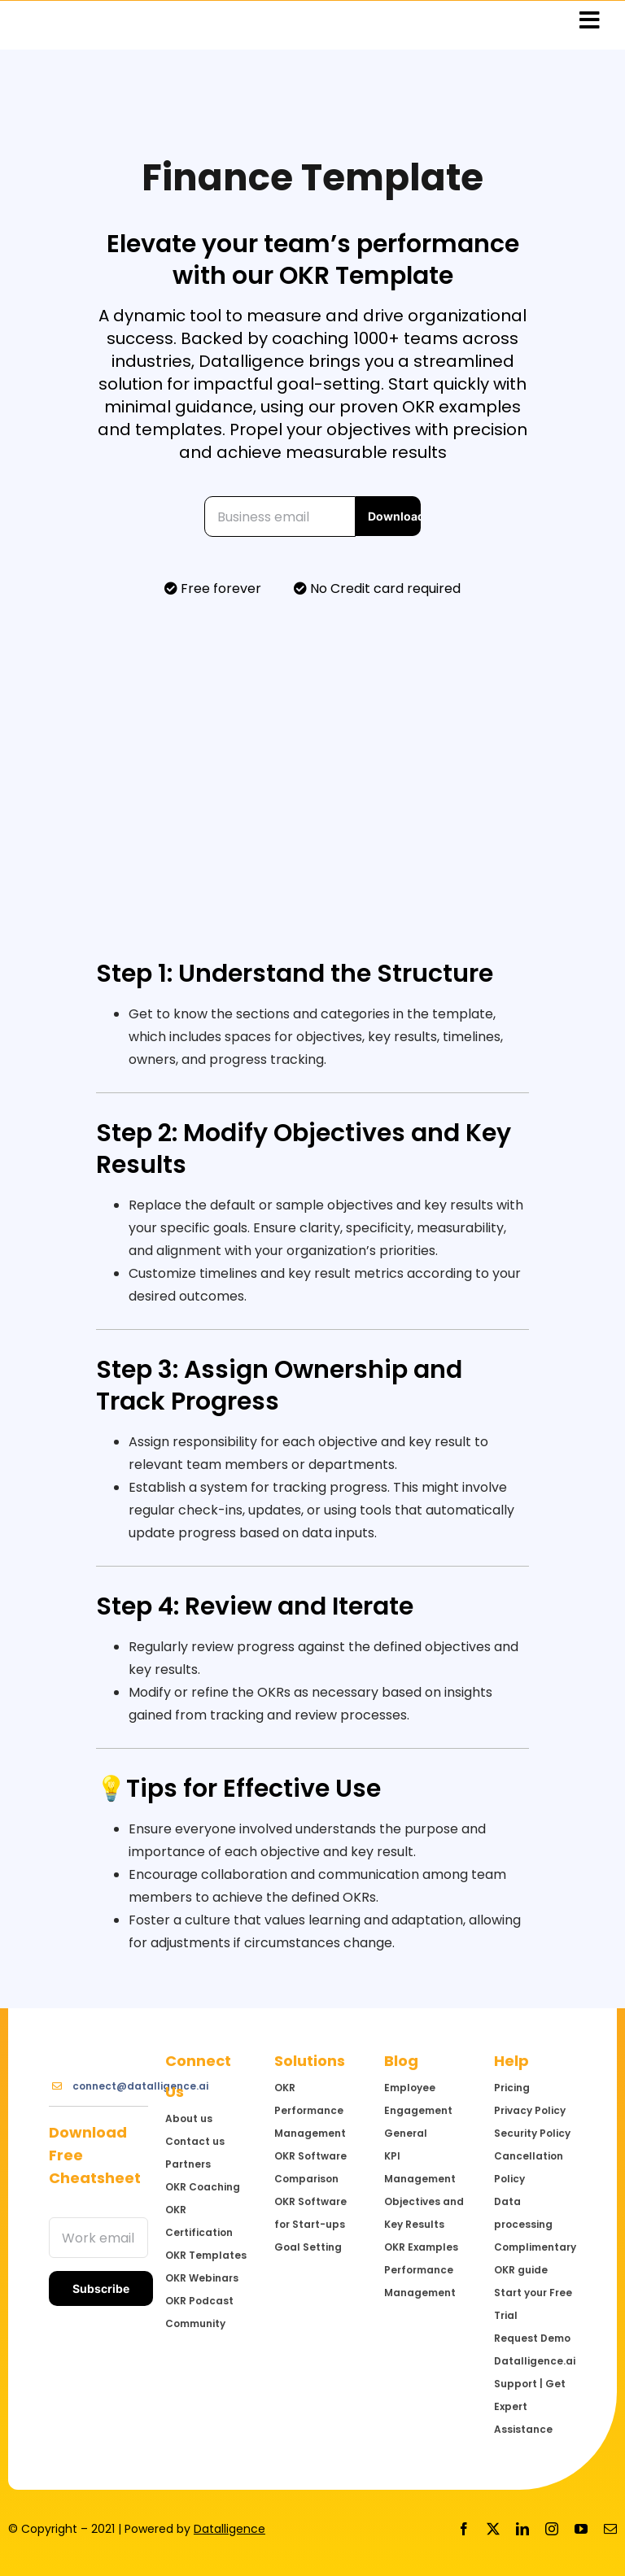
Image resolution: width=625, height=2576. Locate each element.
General (405, 2133)
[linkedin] (522, 2528)
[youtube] (581, 2528)
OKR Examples (421, 2247)
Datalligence (229, 2529)
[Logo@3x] (98, 2038)
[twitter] (493, 2528)
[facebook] (463, 2528)
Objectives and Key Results (424, 2213)
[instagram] (551, 2528)
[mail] (610, 2528)
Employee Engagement (418, 2099)
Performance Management (420, 2281)
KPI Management (420, 2167)
